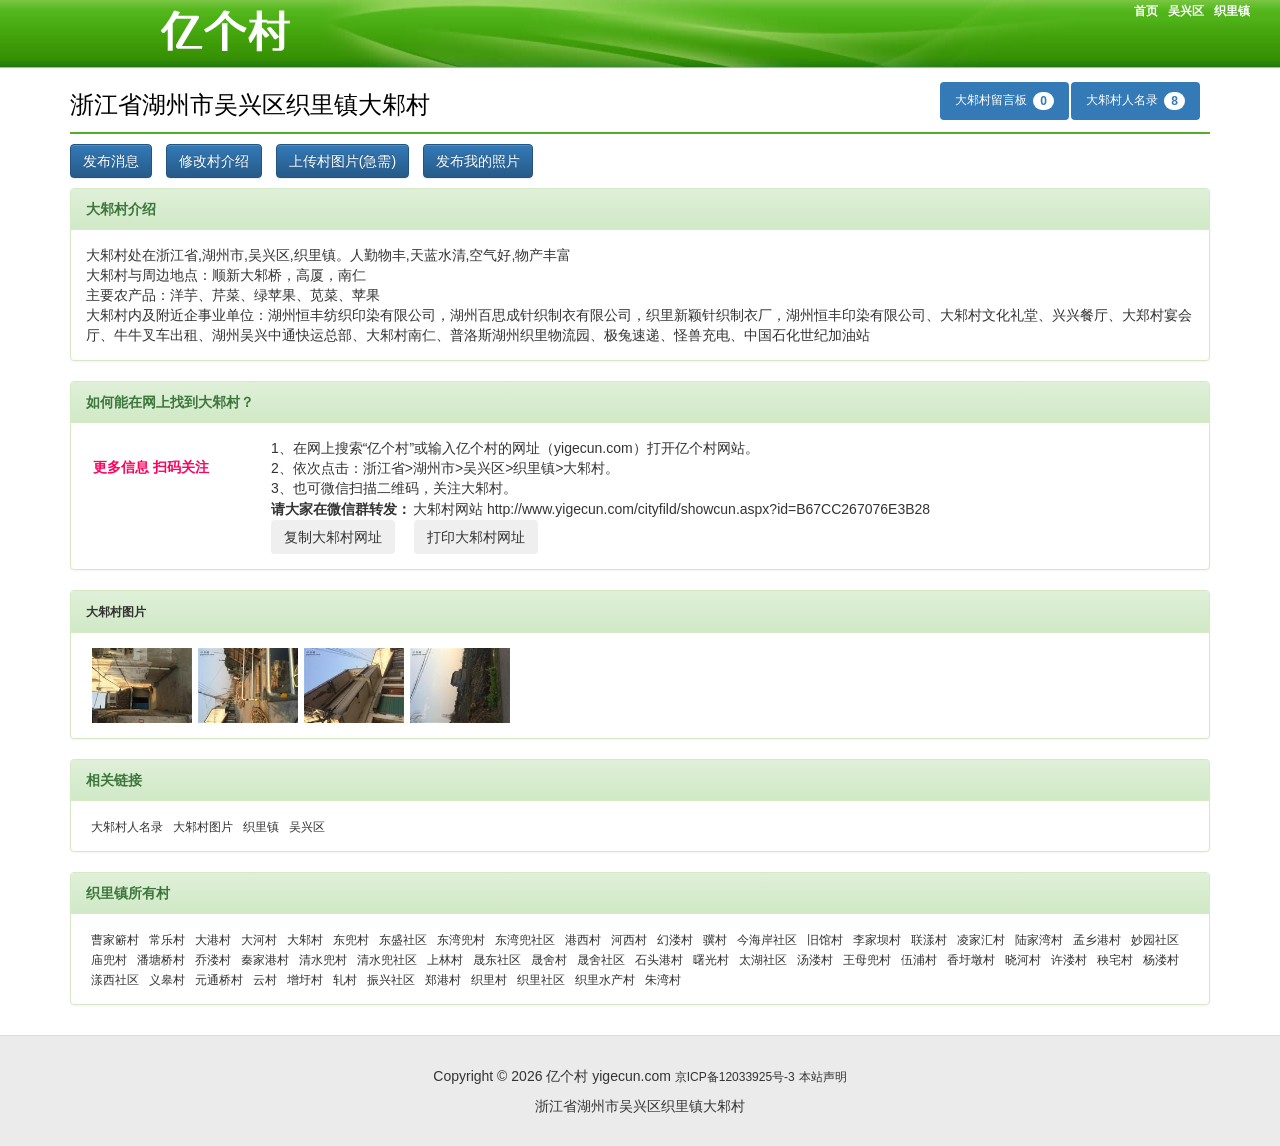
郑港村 (443, 980)
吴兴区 (1186, 11)
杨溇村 (1161, 960)
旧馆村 (825, 940)
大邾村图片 (116, 612)
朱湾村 (663, 980)
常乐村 (167, 940)
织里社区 (541, 980)
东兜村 (351, 940)
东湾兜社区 (525, 940)
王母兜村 (867, 960)
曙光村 (711, 960)
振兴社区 (391, 980)
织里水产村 (605, 980)
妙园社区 (1155, 940)
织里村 (489, 980)
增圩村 (305, 980)
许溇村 (1069, 960)
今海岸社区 (767, 940)
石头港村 (659, 960)
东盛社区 (403, 940)
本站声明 (823, 1077)
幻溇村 (675, 940)
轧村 (345, 980)
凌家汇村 (981, 940)
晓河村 (1023, 960)
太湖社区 (763, 960)
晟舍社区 (601, 960)
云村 (265, 980)
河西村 (629, 940)
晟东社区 (497, 960)
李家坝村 (877, 940)
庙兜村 (109, 960)
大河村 (259, 940)
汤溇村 (815, 960)
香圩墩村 (971, 960)
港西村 (583, 940)
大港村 (213, 940)
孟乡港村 (1097, 940)
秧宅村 (1115, 960)
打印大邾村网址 (476, 537)
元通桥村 (219, 980)
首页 (1146, 11)
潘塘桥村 (161, 960)
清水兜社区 (387, 960)
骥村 (715, 940)
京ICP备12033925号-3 (735, 1077)
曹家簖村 (115, 940)
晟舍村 (549, 960)
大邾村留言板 (1004, 101)
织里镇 (1232, 11)
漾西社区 (115, 980)
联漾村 (929, 940)
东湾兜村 (461, 940)
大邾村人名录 (1135, 101)
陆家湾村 (1039, 940)
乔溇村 (213, 960)
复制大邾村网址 (333, 537)
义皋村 (167, 980)
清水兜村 (323, 960)
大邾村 (305, 940)
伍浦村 (919, 960)
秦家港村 (265, 960)
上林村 (445, 960)
